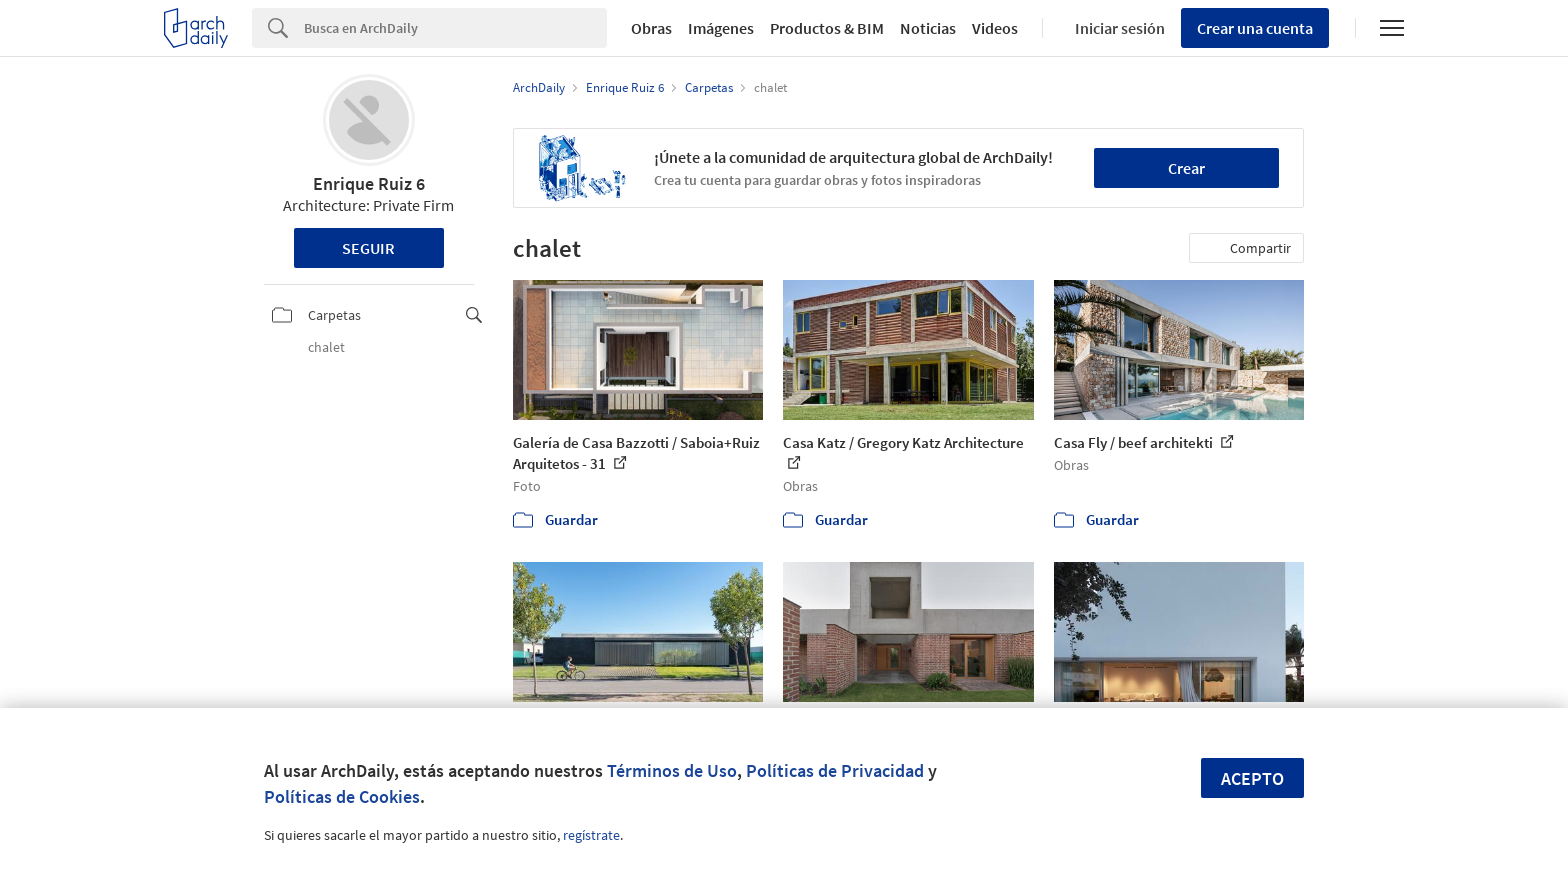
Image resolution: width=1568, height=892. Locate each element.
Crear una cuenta (1255, 28)
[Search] (455, 28)
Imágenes (721, 28)
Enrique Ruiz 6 (369, 183)
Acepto (1252, 778)
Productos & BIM (827, 28)
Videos (995, 28)
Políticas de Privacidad (835, 770)
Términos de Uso (672, 770)
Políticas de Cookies (342, 796)
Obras (651, 28)
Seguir (368, 248)
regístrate (591, 835)
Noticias (928, 28)
